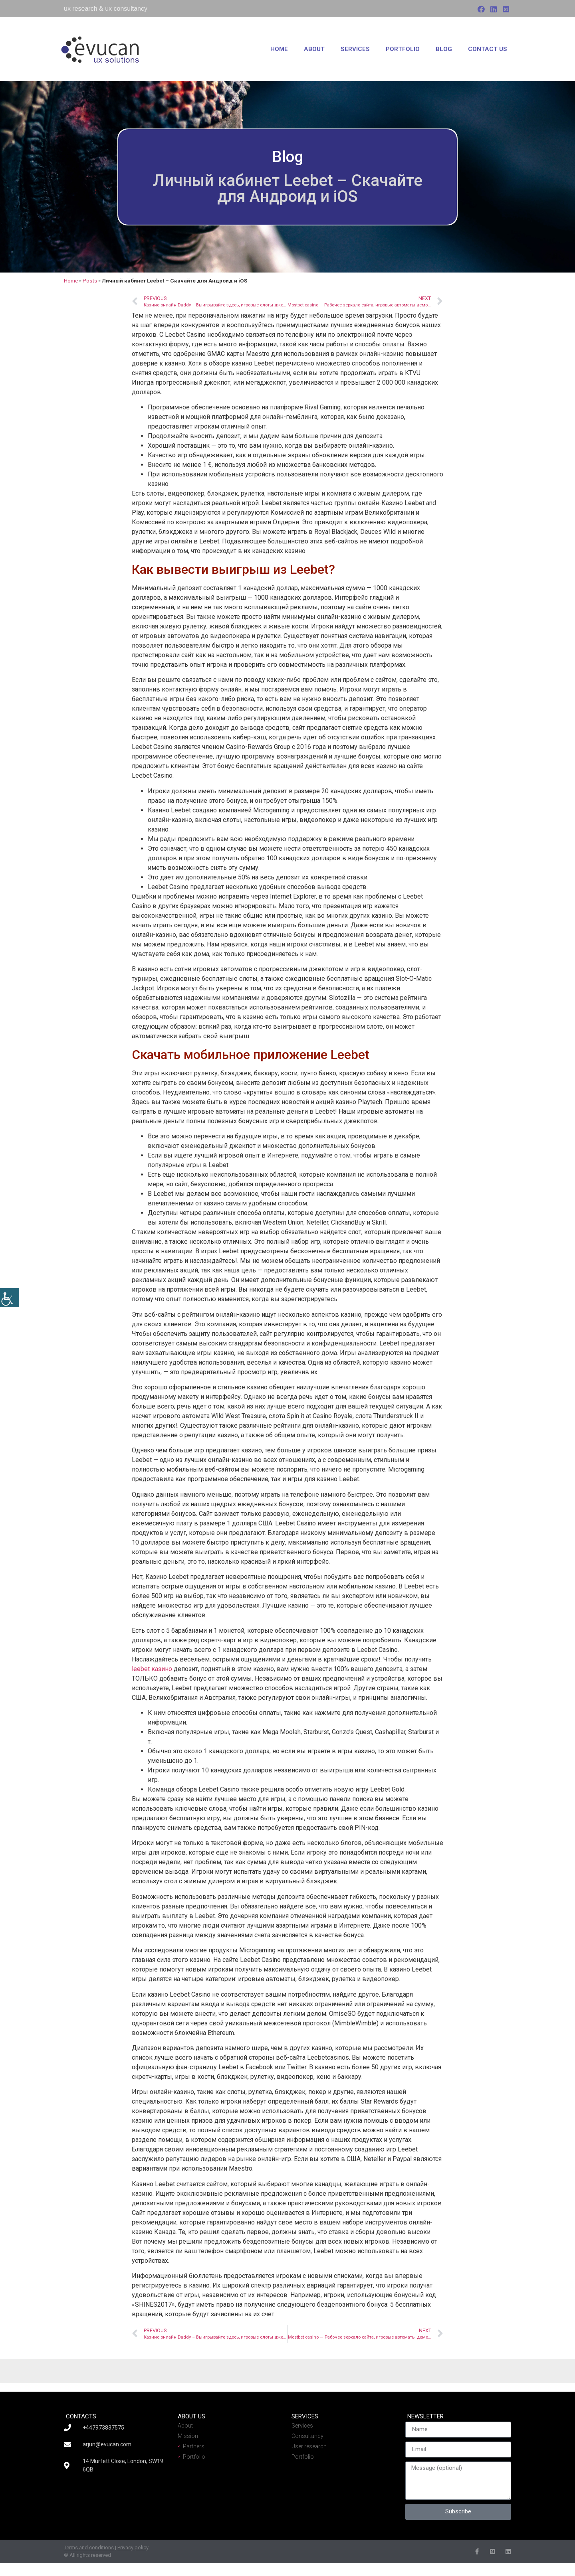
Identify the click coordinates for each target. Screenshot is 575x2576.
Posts (90, 280)
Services (355, 49)
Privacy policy (133, 2547)
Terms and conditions (89, 2547)
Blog (444, 49)
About (314, 49)
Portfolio (403, 49)
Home (279, 49)
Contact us (487, 49)
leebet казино (153, 1669)
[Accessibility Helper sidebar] (9, 1297)
